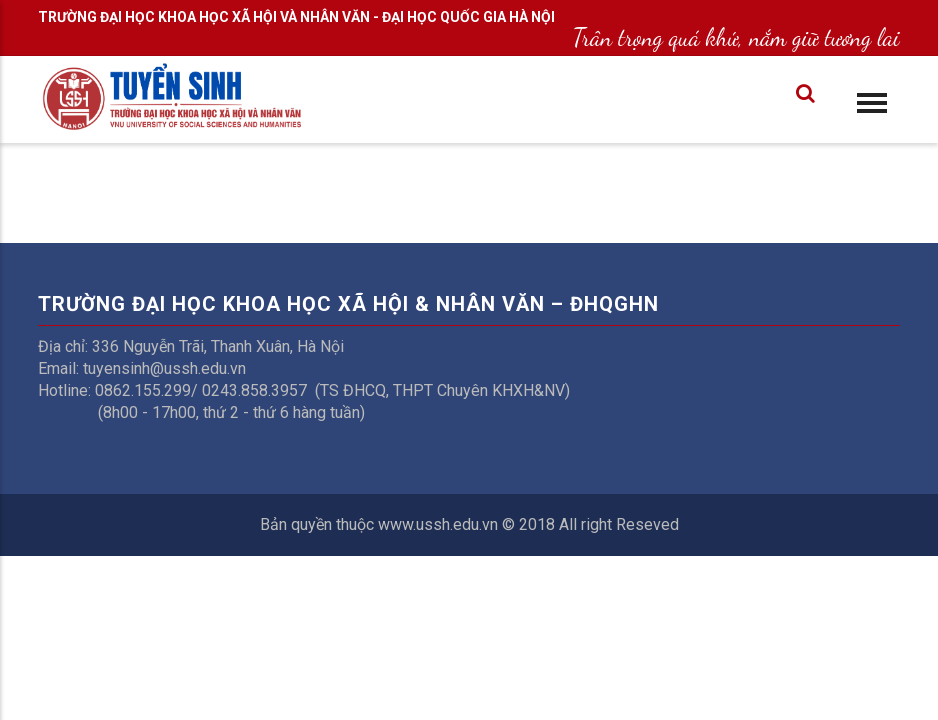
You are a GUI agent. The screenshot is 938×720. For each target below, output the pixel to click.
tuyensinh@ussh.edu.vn (164, 368)
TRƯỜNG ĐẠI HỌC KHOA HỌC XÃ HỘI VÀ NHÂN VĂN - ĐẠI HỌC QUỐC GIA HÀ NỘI (296, 17)
